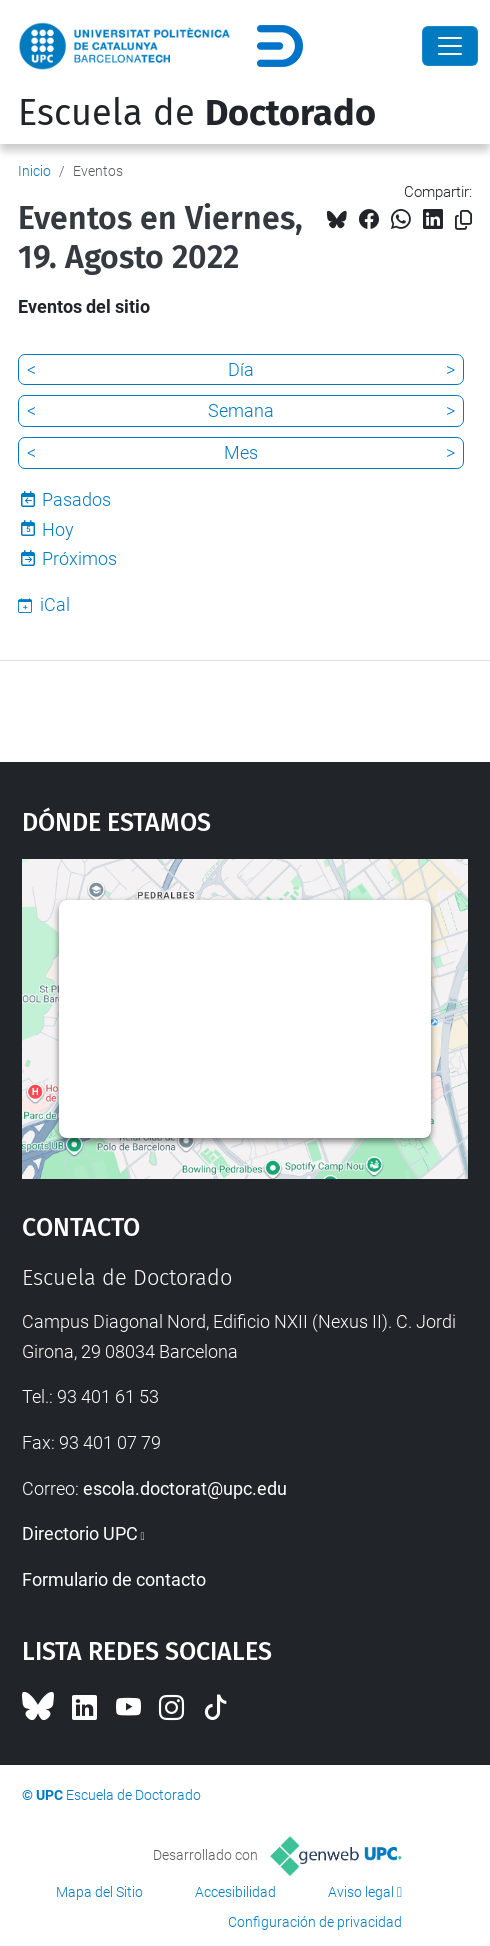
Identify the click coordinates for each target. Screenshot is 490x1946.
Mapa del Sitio (99, 1892)
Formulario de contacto (114, 1579)
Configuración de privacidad (315, 1922)
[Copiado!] (463, 220)
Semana (241, 410)
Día (241, 369)
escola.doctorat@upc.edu (185, 1488)
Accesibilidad (235, 1892)
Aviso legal (361, 1892)
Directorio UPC (80, 1533)
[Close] (450, 46)
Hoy (58, 529)
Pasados (76, 499)
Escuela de (197, 113)
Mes (241, 452)
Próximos (79, 558)
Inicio (34, 171)
